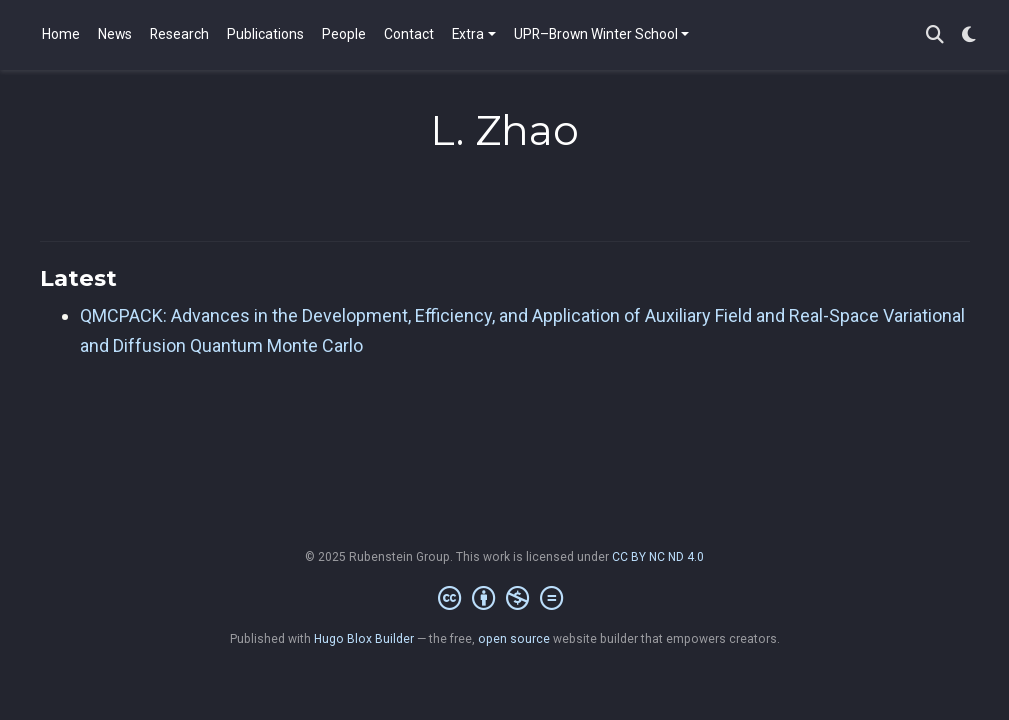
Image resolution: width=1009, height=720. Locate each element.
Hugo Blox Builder (364, 639)
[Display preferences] (969, 35)
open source (514, 639)
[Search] (935, 35)
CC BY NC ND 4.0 (658, 557)
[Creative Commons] (504, 599)
